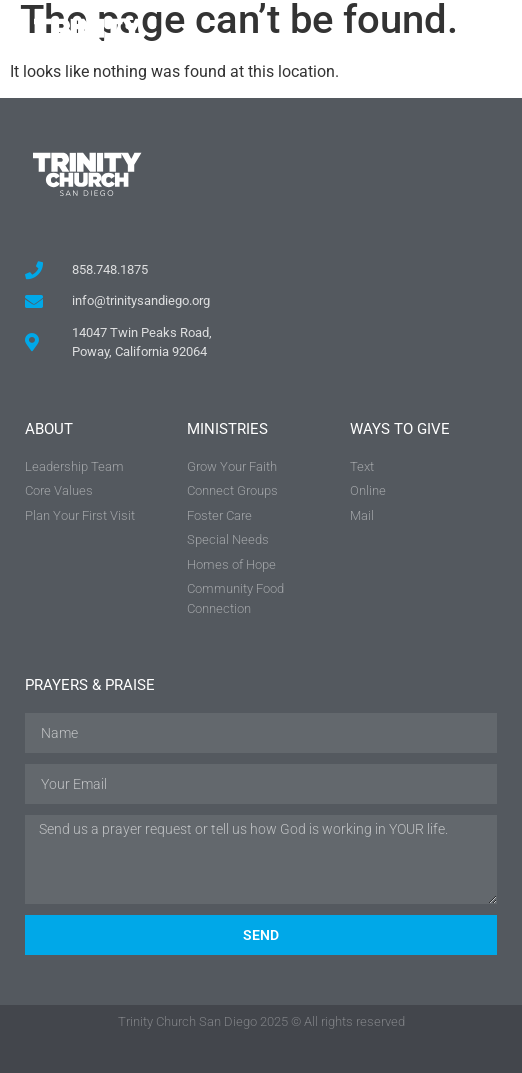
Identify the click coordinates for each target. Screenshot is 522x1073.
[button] (478, 40)
